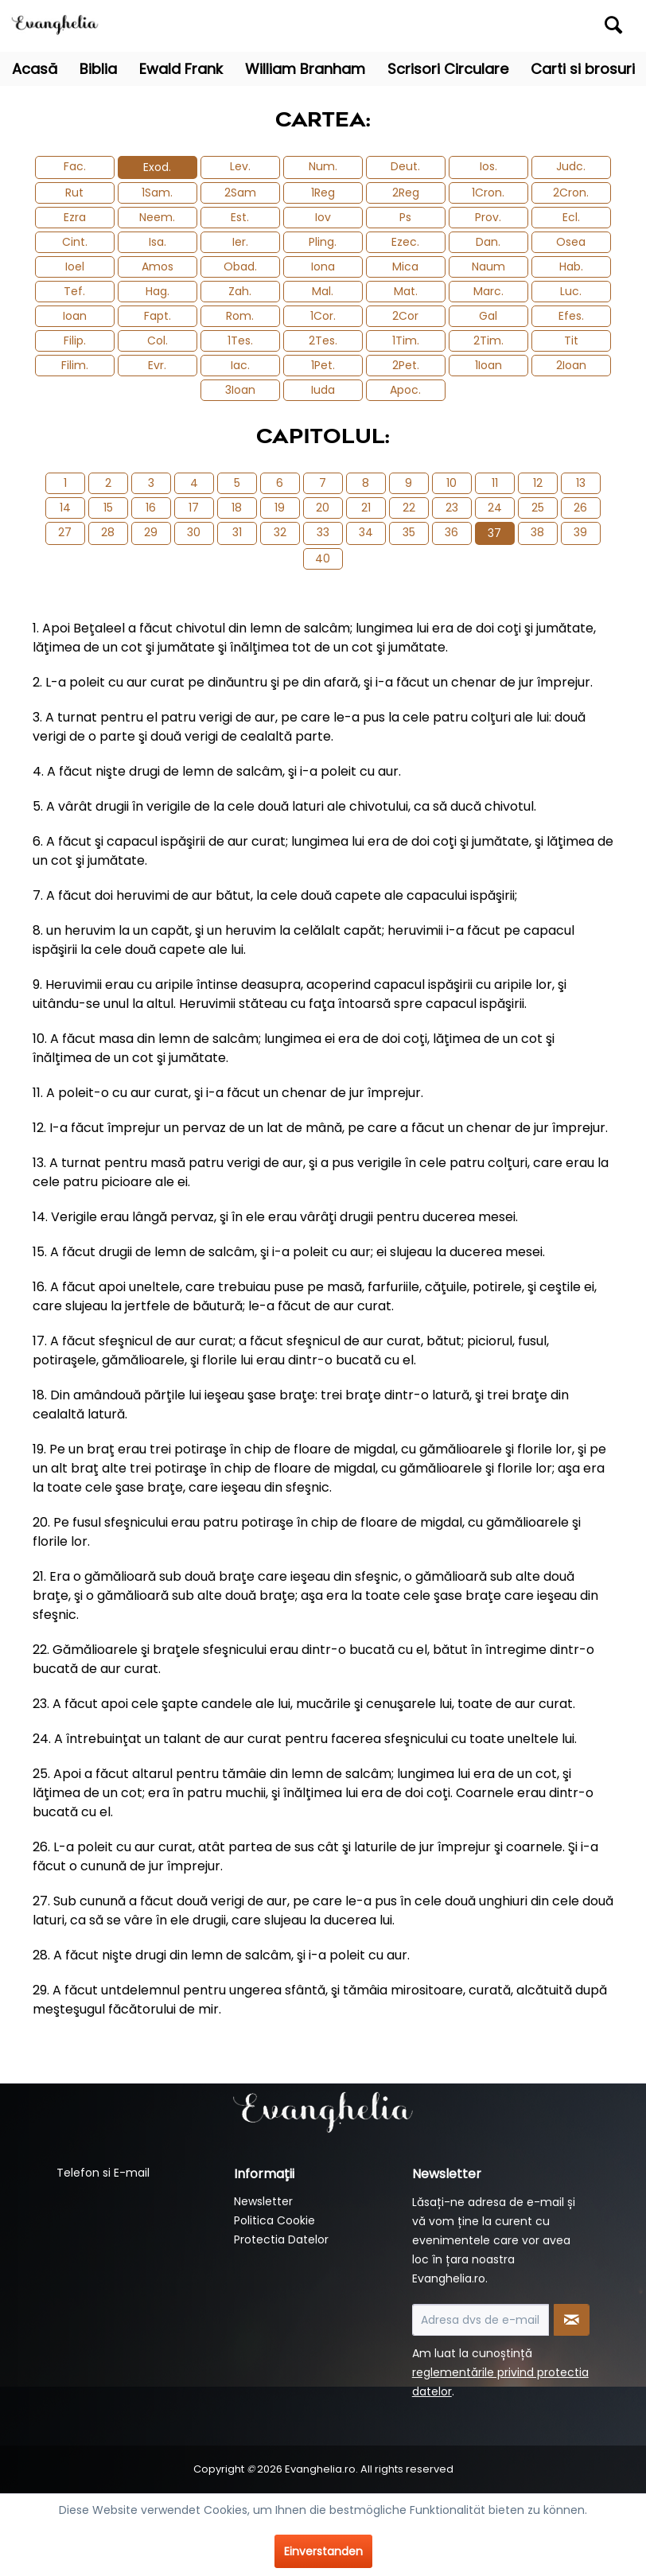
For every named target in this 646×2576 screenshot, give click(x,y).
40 (322, 558)
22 (409, 508)
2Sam (240, 192)
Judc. (571, 166)
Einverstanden (323, 2551)
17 (194, 508)
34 (366, 532)
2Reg (405, 192)
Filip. (75, 340)
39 (580, 532)
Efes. (571, 316)
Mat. (406, 291)
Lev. (240, 166)
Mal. (322, 291)
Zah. (239, 291)
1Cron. (488, 192)
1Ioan (488, 365)
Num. (323, 166)
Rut (74, 192)
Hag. (157, 291)
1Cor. (323, 316)
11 (495, 483)
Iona (323, 266)
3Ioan (240, 390)
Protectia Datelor (281, 2239)
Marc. (488, 291)
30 (193, 532)
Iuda (323, 390)
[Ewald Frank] (181, 69)
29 (151, 532)
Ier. (240, 242)
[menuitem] (552, 26)
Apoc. (405, 390)
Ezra (75, 217)
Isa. (157, 242)
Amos (157, 266)
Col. (157, 340)
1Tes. (240, 340)
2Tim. (488, 340)
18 (237, 508)
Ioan (75, 316)
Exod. (157, 167)
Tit (571, 340)
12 (538, 483)
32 (280, 532)
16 (151, 508)
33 (323, 532)
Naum (488, 266)
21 (366, 508)
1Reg (323, 192)
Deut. (405, 166)
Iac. (240, 365)
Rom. (240, 316)
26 (580, 508)
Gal (488, 316)
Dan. (488, 242)
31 (237, 532)
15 (108, 508)
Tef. (74, 291)
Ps (405, 217)
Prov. (488, 217)
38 (537, 532)
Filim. (74, 365)
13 (581, 483)
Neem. (157, 217)
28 (108, 532)
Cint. (75, 242)
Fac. (75, 166)
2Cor (405, 316)
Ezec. (405, 242)
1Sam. (157, 192)
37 (494, 533)
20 (322, 508)
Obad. (240, 266)
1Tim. (405, 340)
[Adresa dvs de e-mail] (480, 2320)
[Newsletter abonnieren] (572, 2320)
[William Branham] (305, 69)
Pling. (323, 242)
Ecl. (571, 217)
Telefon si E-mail (103, 2173)
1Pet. (323, 365)
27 (65, 532)
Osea (571, 242)
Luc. (571, 291)
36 (451, 532)
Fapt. (157, 316)
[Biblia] (98, 69)
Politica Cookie (274, 2220)
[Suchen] (613, 25)
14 (65, 508)
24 (495, 508)
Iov (323, 217)
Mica (405, 266)
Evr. (157, 365)
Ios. (488, 166)
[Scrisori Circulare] (448, 69)
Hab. (571, 266)
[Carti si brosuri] (583, 69)
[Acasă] (34, 69)
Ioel (74, 266)
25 (537, 508)
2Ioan (571, 365)
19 (279, 508)
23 (452, 508)
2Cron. (571, 192)
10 (451, 483)
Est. (240, 217)
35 (409, 532)
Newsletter (263, 2201)
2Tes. (323, 340)
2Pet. (405, 365)
